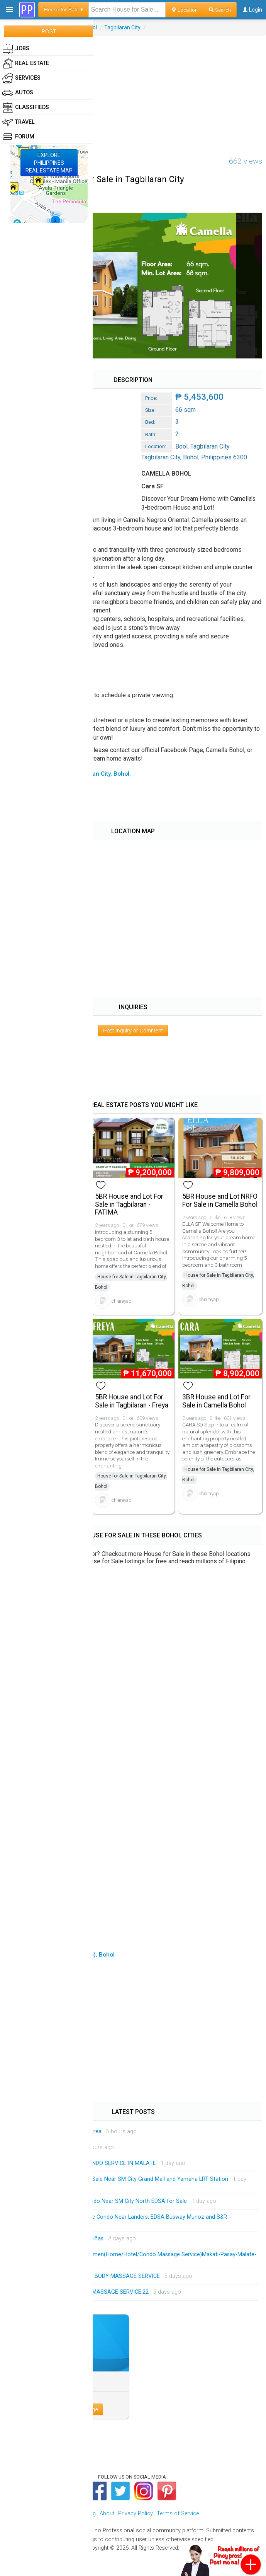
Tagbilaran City (122, 27)
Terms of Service (178, 2513)
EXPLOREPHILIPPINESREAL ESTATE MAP (49, 163)
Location (184, 10)
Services (21, 78)
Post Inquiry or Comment (133, 1030)
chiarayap (122, 1301)
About (107, 2513)
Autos (17, 92)
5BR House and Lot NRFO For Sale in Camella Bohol (220, 1200)
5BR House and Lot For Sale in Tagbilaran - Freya (131, 1401)
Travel (18, 122)
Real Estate (25, 63)
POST (48, 31)
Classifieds (25, 107)
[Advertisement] (133, 90)
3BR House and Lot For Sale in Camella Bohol (216, 1401)
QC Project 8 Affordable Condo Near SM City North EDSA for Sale (104, 2201)
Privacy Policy (135, 2513)
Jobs (15, 48)
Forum (18, 136)
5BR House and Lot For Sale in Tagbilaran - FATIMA (129, 1204)
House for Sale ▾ (63, 9)
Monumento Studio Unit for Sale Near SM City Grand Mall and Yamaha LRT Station (124, 2179)
